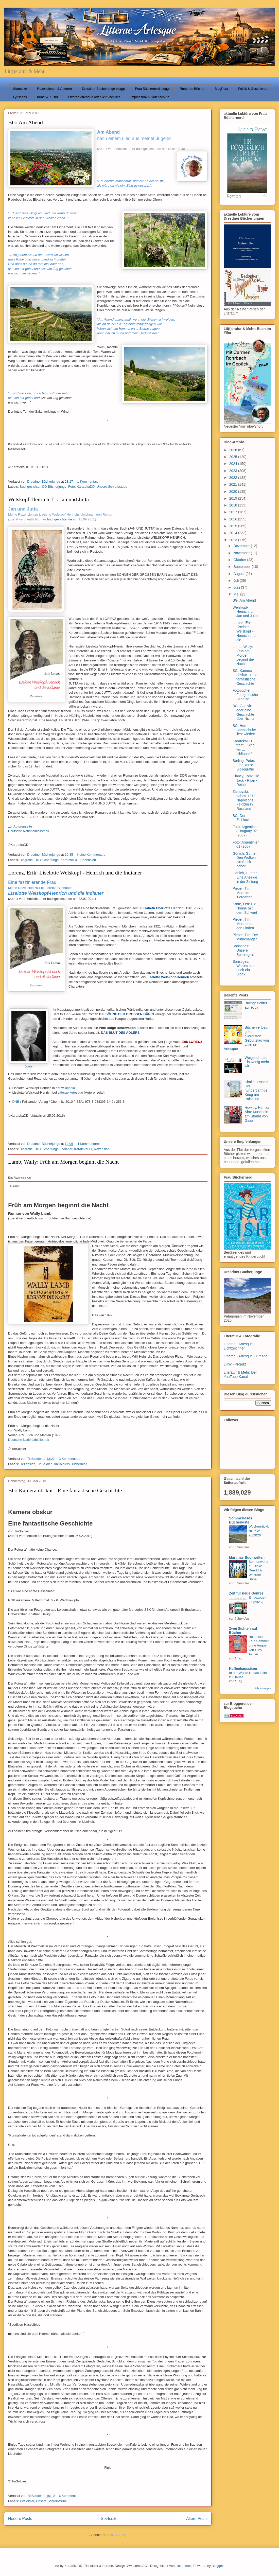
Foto (71, 486)
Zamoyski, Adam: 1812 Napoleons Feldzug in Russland (244, 800)
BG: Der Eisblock (241, 818)
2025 (233, 457)
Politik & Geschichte (252, 89)
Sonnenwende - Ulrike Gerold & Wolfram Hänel (258, 1570)
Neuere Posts (20, 2518)
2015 (233, 526)
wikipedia (68, 1088)
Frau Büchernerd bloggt (152, 89)
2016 (233, 519)
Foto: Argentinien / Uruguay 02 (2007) (246, 831)
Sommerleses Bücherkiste (240, 1520)
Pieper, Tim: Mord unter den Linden (243, 923)
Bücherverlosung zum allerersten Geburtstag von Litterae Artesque (246, 1038)
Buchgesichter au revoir (256, 1005)
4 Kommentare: (89, 1144)
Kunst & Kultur (47, 97)
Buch (85, 619)
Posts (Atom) (116, 2535)
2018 (233, 505)
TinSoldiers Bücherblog (70, 1464)
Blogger (217, 2566)
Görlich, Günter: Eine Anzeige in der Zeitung (245, 877)
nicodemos (183, 2566)
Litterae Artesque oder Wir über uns (94, 97)
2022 (233, 478)
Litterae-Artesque (70, 1092)
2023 (233, 471)
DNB (15, 1101)
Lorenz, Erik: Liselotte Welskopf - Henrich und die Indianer (75, 872)
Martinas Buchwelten (247, 1557)
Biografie (26, 860)
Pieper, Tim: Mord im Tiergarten (242, 892)
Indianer (66, 1149)
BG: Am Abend (25, 122)
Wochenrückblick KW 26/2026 (259, 1530)
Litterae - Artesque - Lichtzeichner (239, 1346)
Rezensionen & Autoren (54, 89)
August (239, 574)
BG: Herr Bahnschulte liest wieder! (244, 730)
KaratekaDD (86, 486)
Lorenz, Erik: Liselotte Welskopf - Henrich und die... (244, 631)
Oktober (240, 560)
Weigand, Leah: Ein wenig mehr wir (257, 1062)
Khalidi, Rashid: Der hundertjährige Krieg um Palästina (257, 1090)
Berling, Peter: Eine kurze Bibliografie (244, 765)
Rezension (88, 860)
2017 (233, 512)
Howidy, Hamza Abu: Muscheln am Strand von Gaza (257, 1114)
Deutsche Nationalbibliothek (28, 831)
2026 (233, 450)
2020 (233, 491)
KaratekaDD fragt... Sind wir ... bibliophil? (244, 747)
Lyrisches (20, 97)
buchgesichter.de (59, 519)
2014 (233, 533)
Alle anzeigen (263, 1688)
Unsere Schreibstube (111, 486)
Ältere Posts (196, 2518)
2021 (233, 484)
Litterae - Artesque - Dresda (245, 1356)
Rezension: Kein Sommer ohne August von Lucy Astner (259, 1645)
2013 (233, 540)
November (242, 553)
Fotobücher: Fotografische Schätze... (245, 694)
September (242, 567)
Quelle (28, 1066)
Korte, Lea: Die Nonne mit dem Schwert (245, 908)
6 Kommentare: (70, 2496)
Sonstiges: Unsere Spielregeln (243, 950)
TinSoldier (44, 1464)
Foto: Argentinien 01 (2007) (246, 844)
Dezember (242, 546)
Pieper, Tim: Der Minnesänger (245, 937)
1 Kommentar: (88, 481)
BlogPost (221, 89)
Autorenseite (22, 826)
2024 (233, 464)
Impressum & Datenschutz (149, 97)
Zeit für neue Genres (246, 1593)
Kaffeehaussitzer (243, 1669)
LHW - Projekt (235, 1364)
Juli (236, 581)
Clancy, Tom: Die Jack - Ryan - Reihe (246, 780)
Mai (236, 594)
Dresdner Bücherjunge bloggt (103, 89)
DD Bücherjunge (54, 486)
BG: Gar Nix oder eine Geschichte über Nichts (243, 712)
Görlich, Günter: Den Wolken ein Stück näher (245, 859)
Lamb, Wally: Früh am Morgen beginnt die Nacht (63, 1162)
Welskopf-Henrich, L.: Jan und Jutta (48, 499)
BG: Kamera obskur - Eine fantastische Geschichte (65, 1490)
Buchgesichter (30, 486)
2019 (233, 498)
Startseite (20, 89)
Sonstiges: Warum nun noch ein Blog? (244, 967)
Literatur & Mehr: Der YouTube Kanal (240, 1374)
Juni (237, 587)
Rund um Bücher (192, 89)
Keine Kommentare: (92, 854)
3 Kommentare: (70, 1459)
